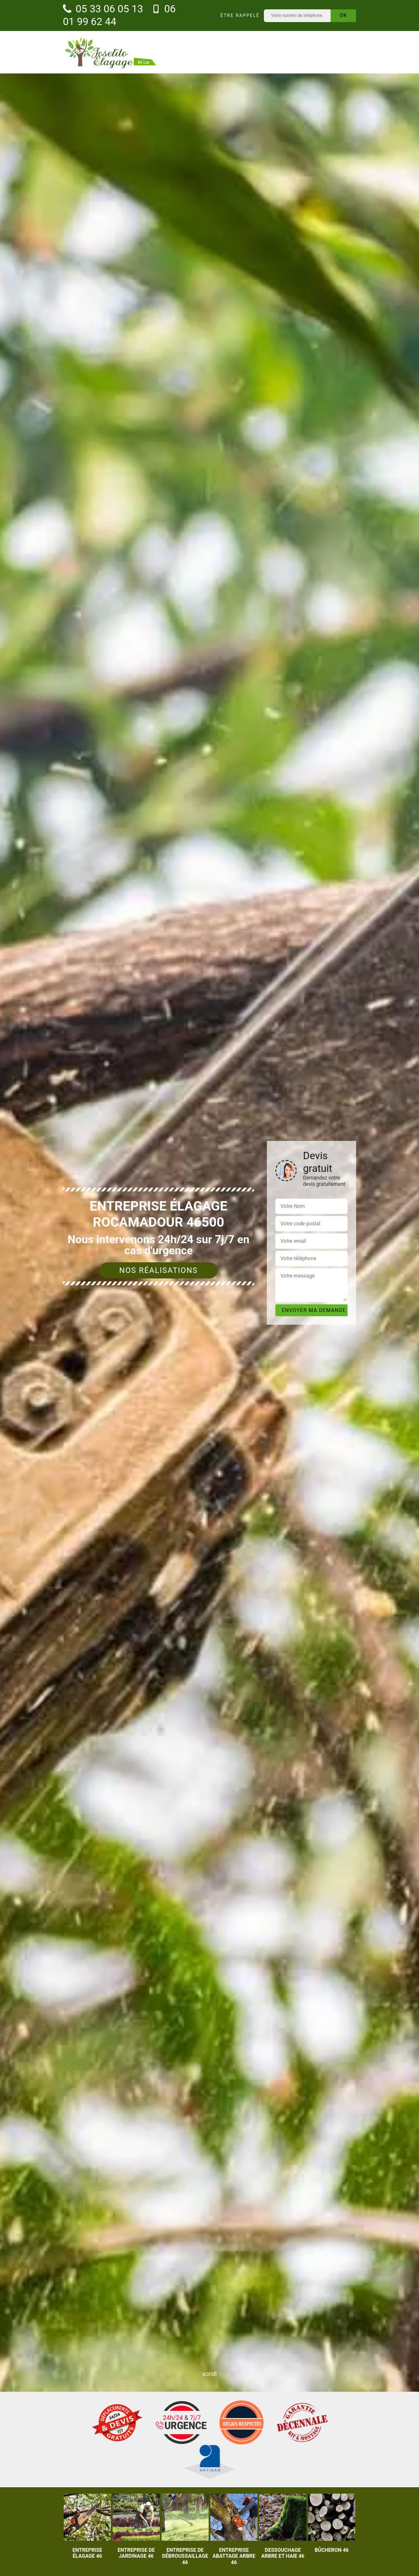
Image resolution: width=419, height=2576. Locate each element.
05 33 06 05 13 (103, 9)
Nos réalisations (158, 1270)
